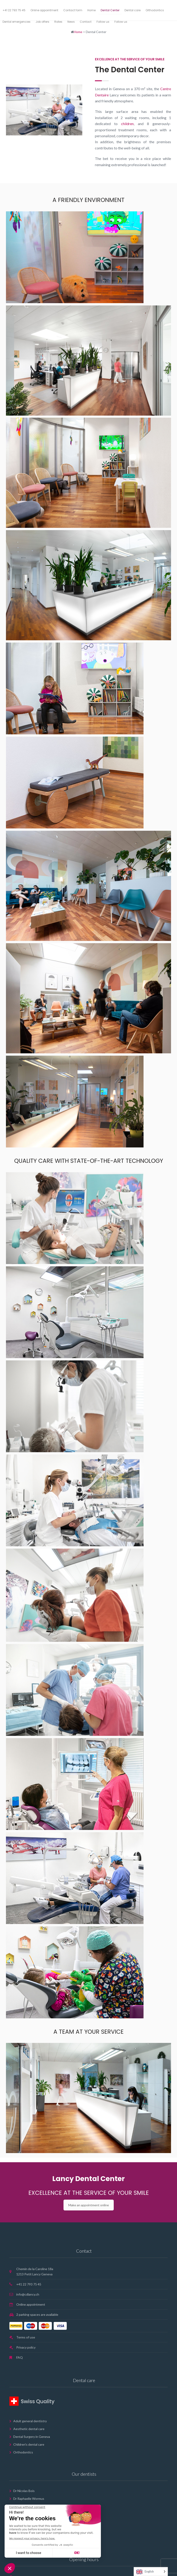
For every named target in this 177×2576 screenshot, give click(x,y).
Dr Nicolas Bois (24, 2491)
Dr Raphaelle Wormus (28, 2498)
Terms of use (25, 2337)
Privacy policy (26, 2347)
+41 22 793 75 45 (28, 2284)
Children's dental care (28, 2444)
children (127, 123)
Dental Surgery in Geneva (31, 2437)
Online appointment (30, 2304)
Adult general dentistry (30, 2421)
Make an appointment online (88, 2205)
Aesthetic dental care (28, 2429)
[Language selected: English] (151, 2571)
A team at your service (88, 2032)
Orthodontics (23, 2452)
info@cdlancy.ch (27, 2294)
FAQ (19, 2357)
